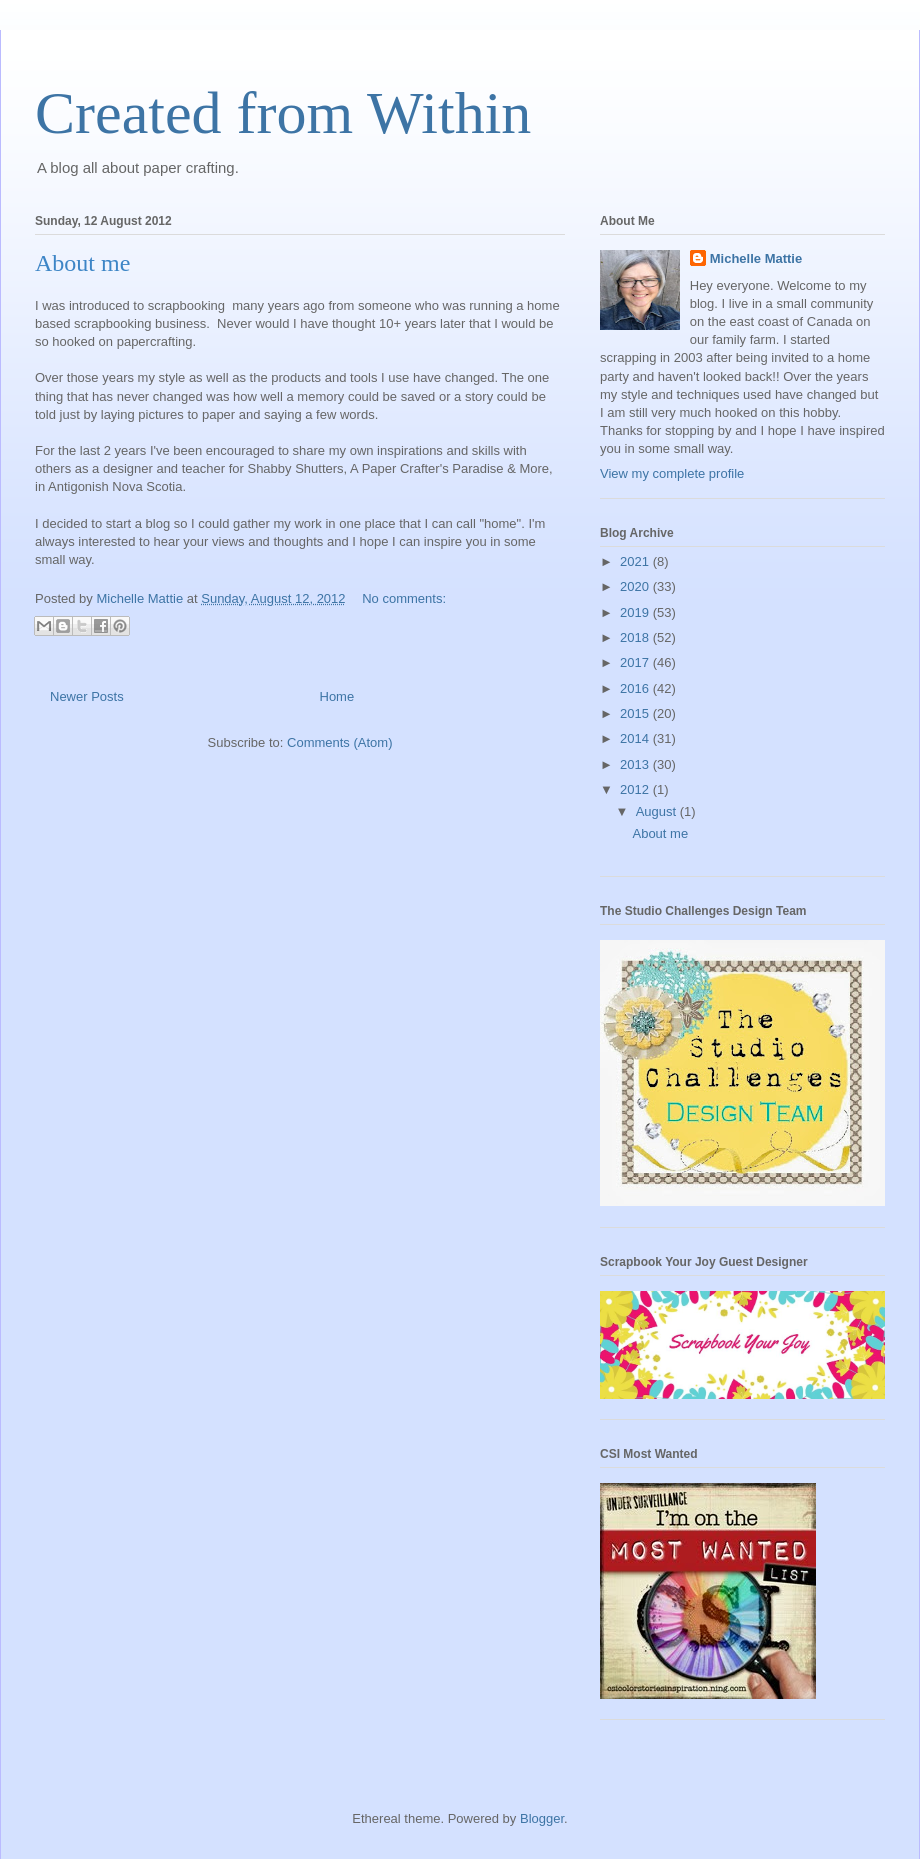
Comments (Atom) (339, 742)
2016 (636, 688)
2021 (636, 561)
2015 (636, 713)
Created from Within (283, 113)
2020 (636, 586)
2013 (636, 764)
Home (337, 696)
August (658, 811)
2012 (636, 789)
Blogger (542, 1818)
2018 (636, 637)
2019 (636, 612)
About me (82, 263)
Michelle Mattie (756, 258)
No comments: (404, 598)
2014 (636, 738)
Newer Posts (87, 696)
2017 (636, 662)
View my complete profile (672, 473)
